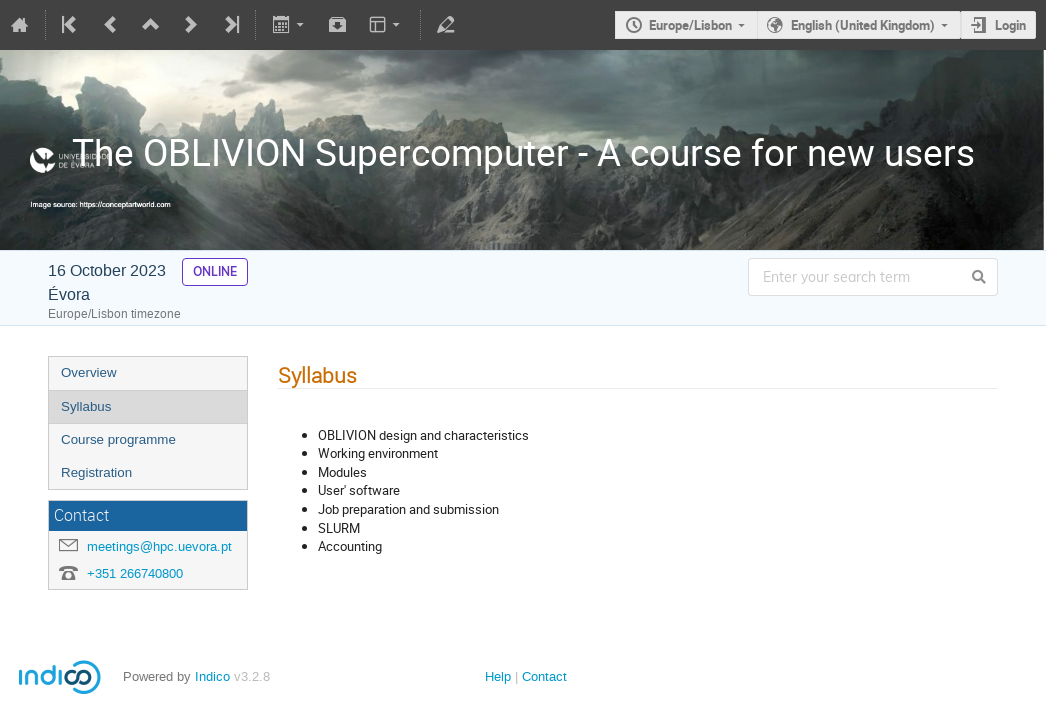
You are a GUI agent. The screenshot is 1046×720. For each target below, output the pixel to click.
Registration (96, 472)
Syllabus (86, 406)
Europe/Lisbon (690, 25)
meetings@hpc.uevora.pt (159, 546)
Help (498, 676)
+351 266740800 (135, 573)
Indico (212, 676)
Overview (89, 372)
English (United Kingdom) (863, 25)
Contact (544, 676)
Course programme (118, 439)
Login (1010, 25)
